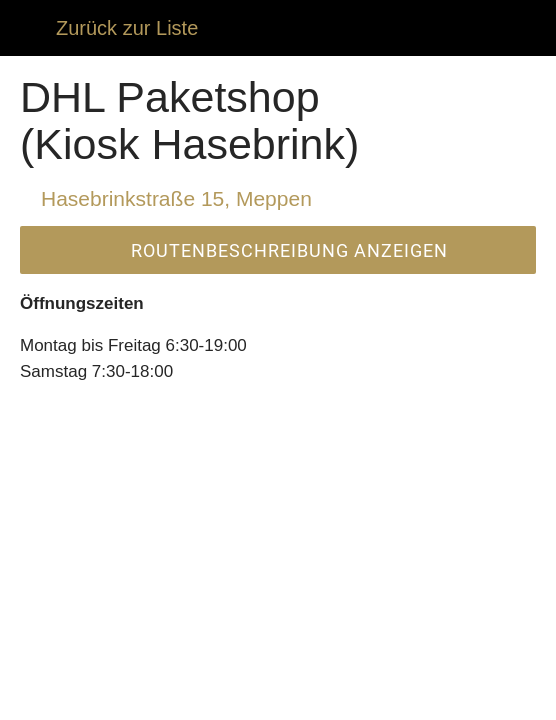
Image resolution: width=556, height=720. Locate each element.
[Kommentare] (103, 696)
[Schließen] (28, 28)
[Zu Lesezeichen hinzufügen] (453, 696)
